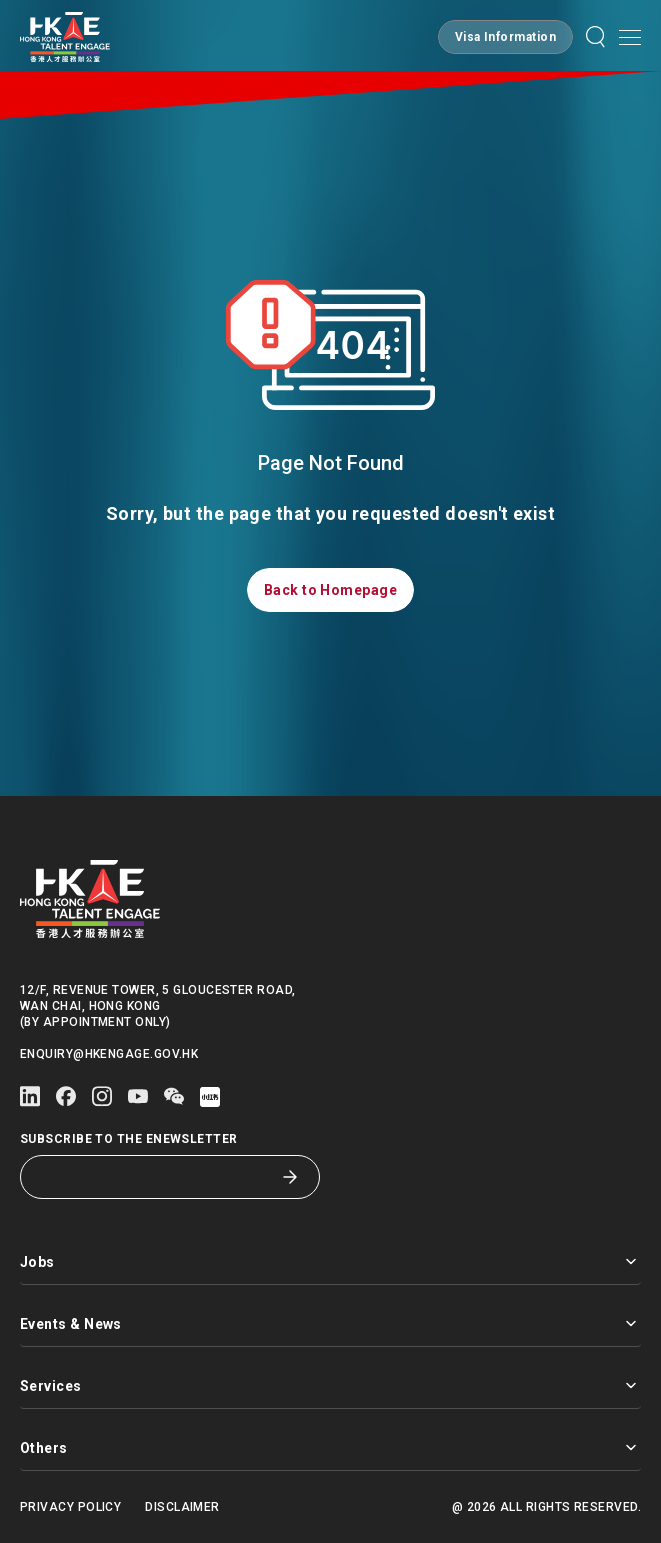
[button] (505, 37)
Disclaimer (182, 1507)
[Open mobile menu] (630, 37)
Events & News (330, 1323)
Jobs (330, 1261)
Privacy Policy (70, 1507)
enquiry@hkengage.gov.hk (109, 1054)
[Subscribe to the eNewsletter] (155, 1177)
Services (330, 1385)
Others (330, 1447)
